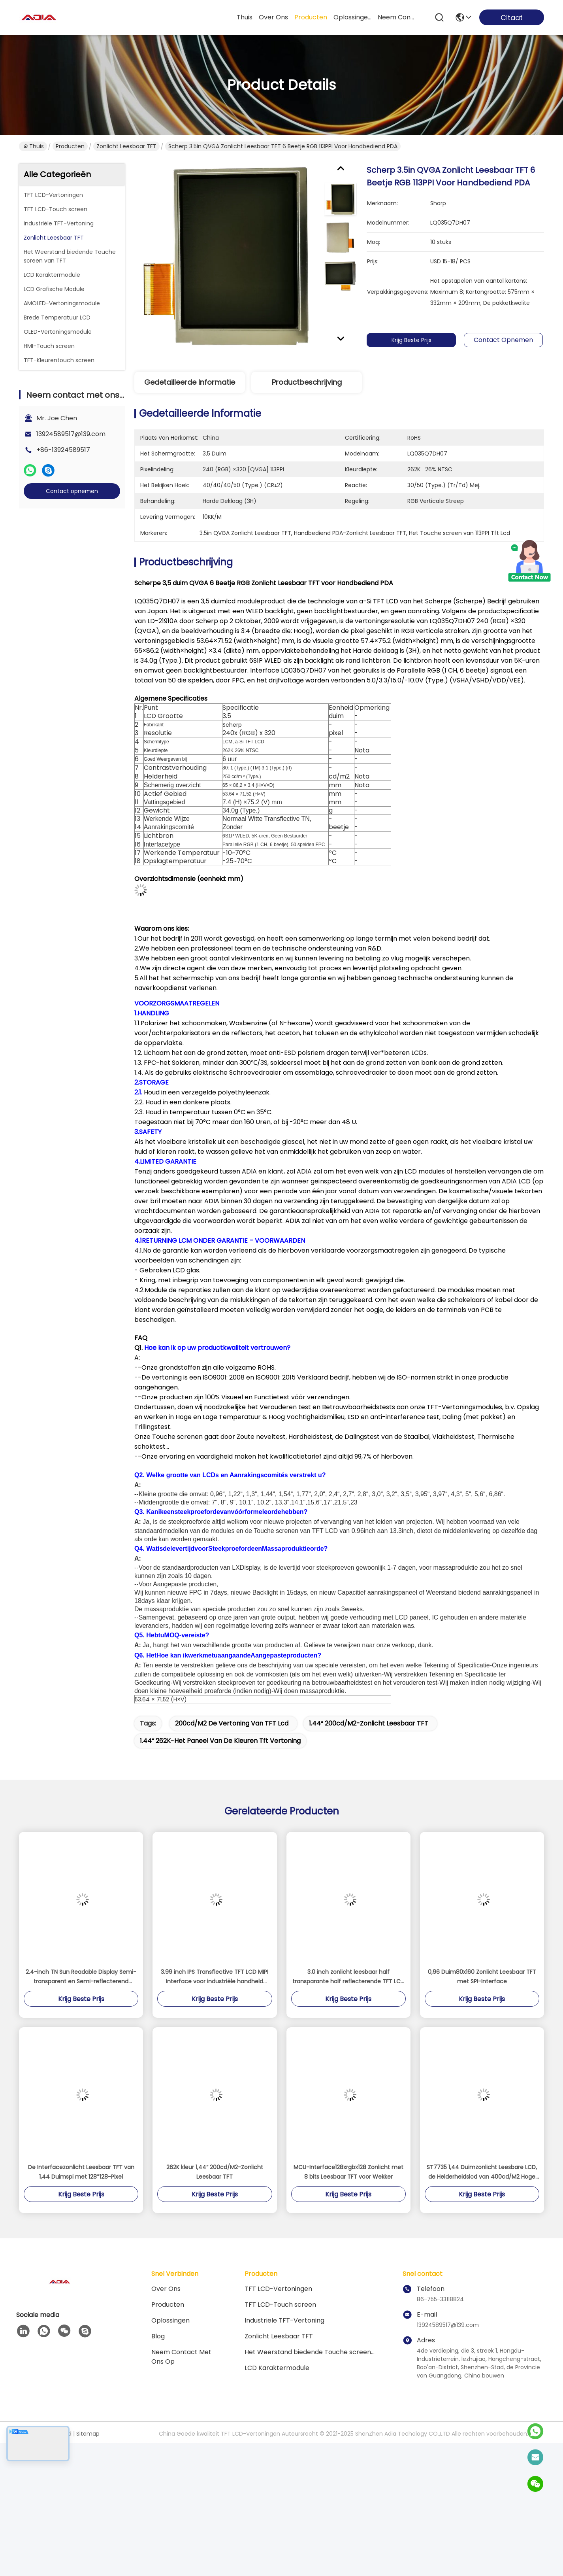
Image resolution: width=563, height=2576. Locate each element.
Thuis (244, 17)
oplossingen (352, 17)
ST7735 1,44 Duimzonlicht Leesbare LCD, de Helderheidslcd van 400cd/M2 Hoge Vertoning (482, 2172)
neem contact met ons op (397, 17)
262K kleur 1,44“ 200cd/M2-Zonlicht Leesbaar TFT (214, 2172)
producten (310, 17)
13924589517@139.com (70, 433)
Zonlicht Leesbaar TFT (126, 146)
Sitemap (88, 2434)
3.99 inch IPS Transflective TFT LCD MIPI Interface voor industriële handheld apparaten (214, 1977)
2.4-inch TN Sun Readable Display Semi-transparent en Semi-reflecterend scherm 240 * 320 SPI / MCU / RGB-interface (81, 1977)
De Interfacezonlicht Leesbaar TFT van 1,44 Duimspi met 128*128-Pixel (81, 2172)
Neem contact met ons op (181, 2356)
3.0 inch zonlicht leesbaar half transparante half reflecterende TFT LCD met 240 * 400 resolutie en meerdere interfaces (348, 1977)
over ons (273, 17)
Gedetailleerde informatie (189, 382)
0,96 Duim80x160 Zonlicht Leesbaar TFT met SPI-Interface (482, 1976)
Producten (70, 146)
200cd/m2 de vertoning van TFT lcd (231, 1723)
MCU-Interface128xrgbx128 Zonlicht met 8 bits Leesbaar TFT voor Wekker (348, 2172)
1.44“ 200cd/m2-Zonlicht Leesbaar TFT (368, 1723)
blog (158, 2336)
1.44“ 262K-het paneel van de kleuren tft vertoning (220, 1740)
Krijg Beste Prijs (423, 340)
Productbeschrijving (307, 382)
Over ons (166, 2288)
